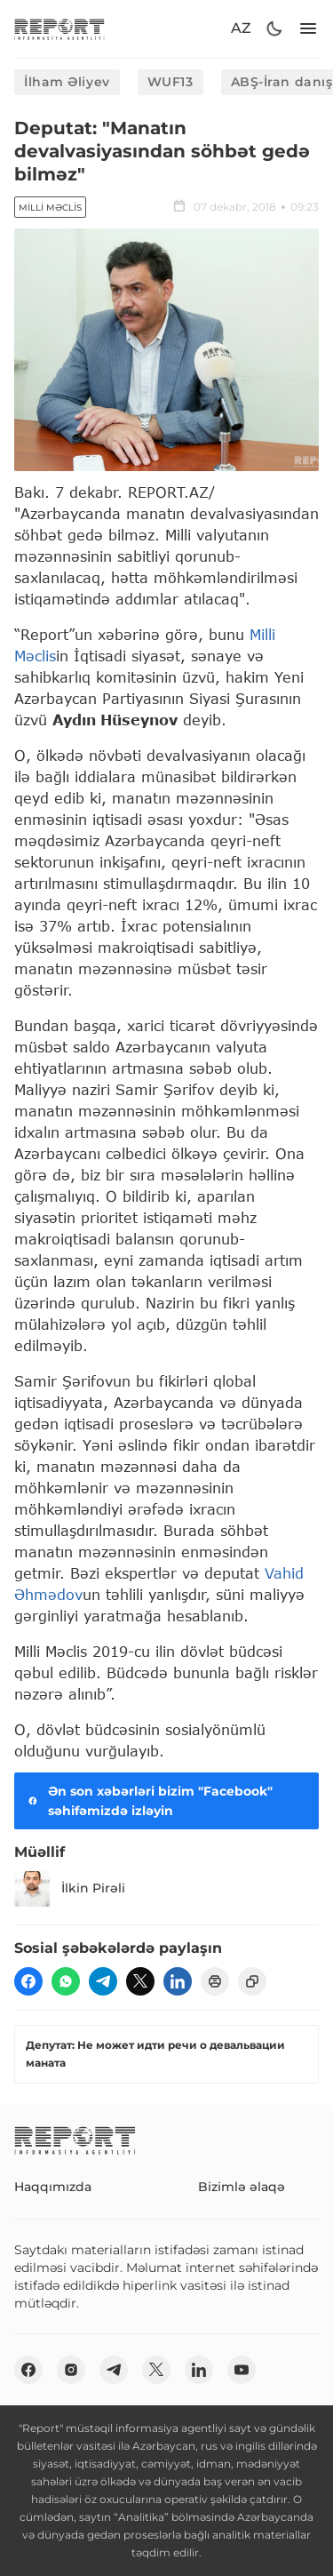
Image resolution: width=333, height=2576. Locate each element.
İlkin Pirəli (69, 1889)
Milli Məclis (50, 207)
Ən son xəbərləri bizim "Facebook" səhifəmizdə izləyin (149, 1801)
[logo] (59, 29)
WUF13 (170, 82)
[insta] (71, 2370)
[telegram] (103, 1981)
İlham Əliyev (67, 82)
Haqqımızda (52, 2187)
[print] (215, 1981)
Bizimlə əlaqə (241, 2187)
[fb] (28, 1981)
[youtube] (241, 2370)
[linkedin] (177, 1981)
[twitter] (140, 1981)
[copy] (252, 1981)
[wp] (66, 1981)
